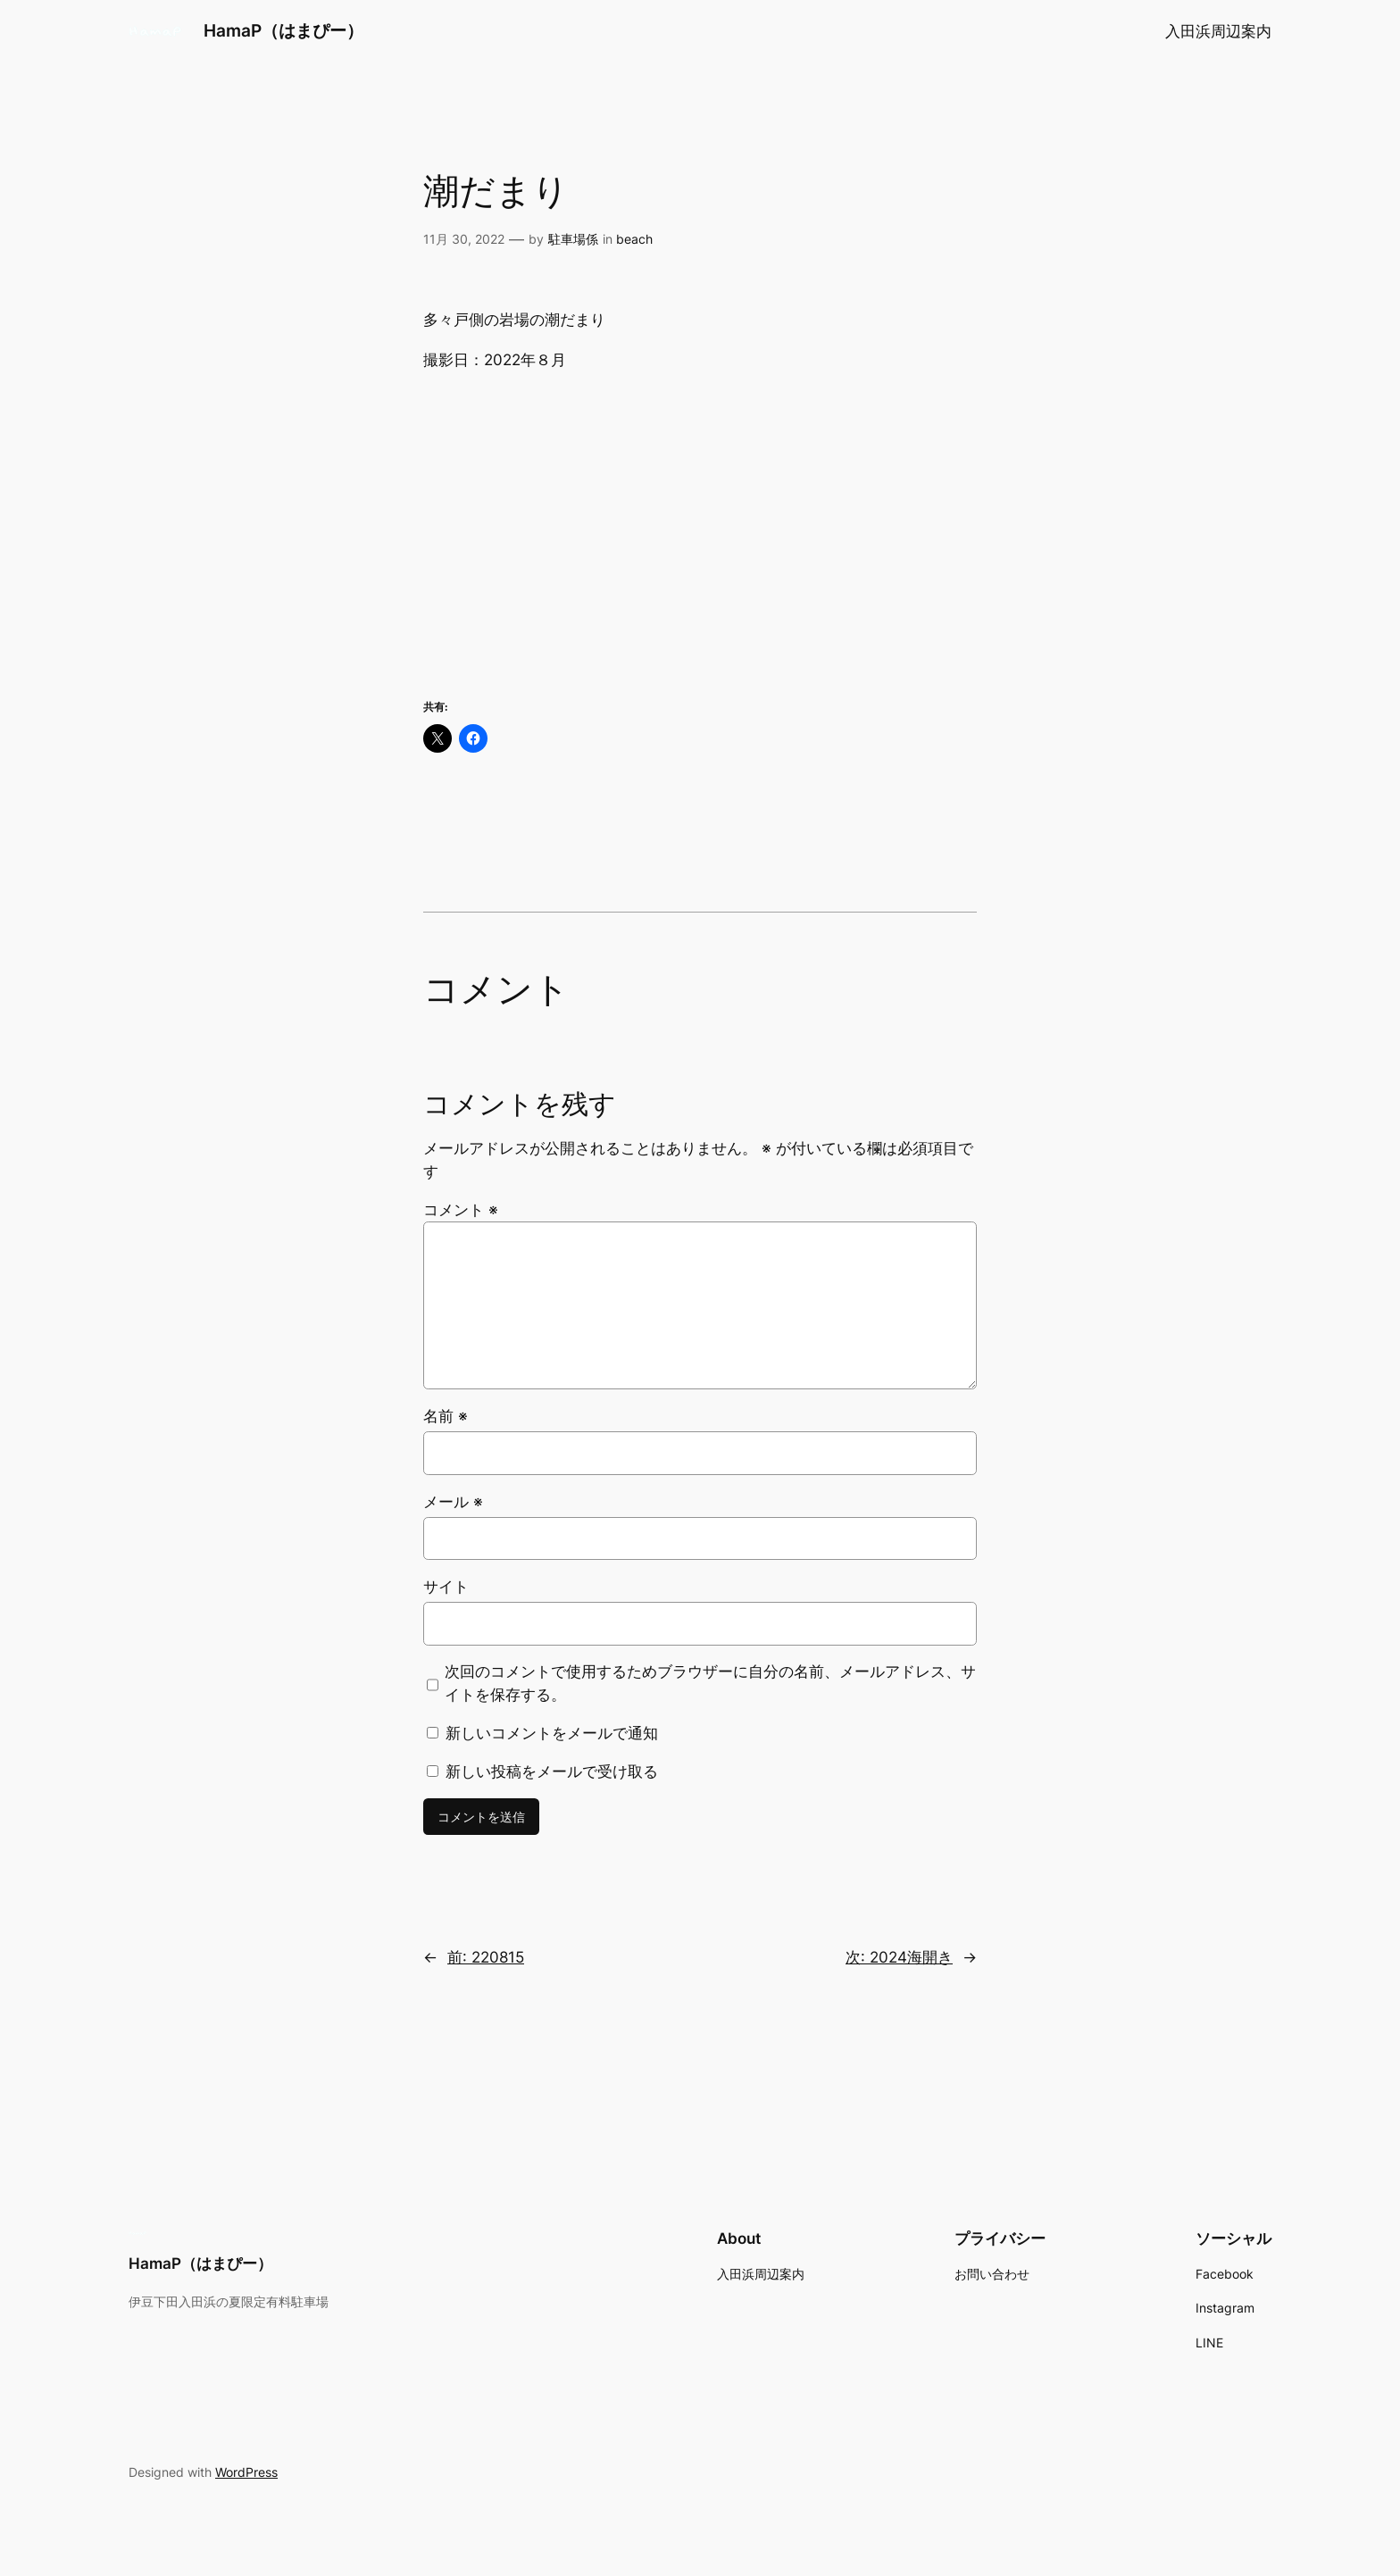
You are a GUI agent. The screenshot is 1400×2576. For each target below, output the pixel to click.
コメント (460, 1210)
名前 (445, 1416)
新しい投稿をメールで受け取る (552, 1771)
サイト (446, 1587)
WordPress (246, 2472)
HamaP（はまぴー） (283, 30)
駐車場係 (573, 238)
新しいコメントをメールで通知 (552, 1733)
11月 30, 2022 (463, 238)
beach (634, 238)
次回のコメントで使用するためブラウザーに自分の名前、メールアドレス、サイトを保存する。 (710, 1683)
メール (453, 1502)
